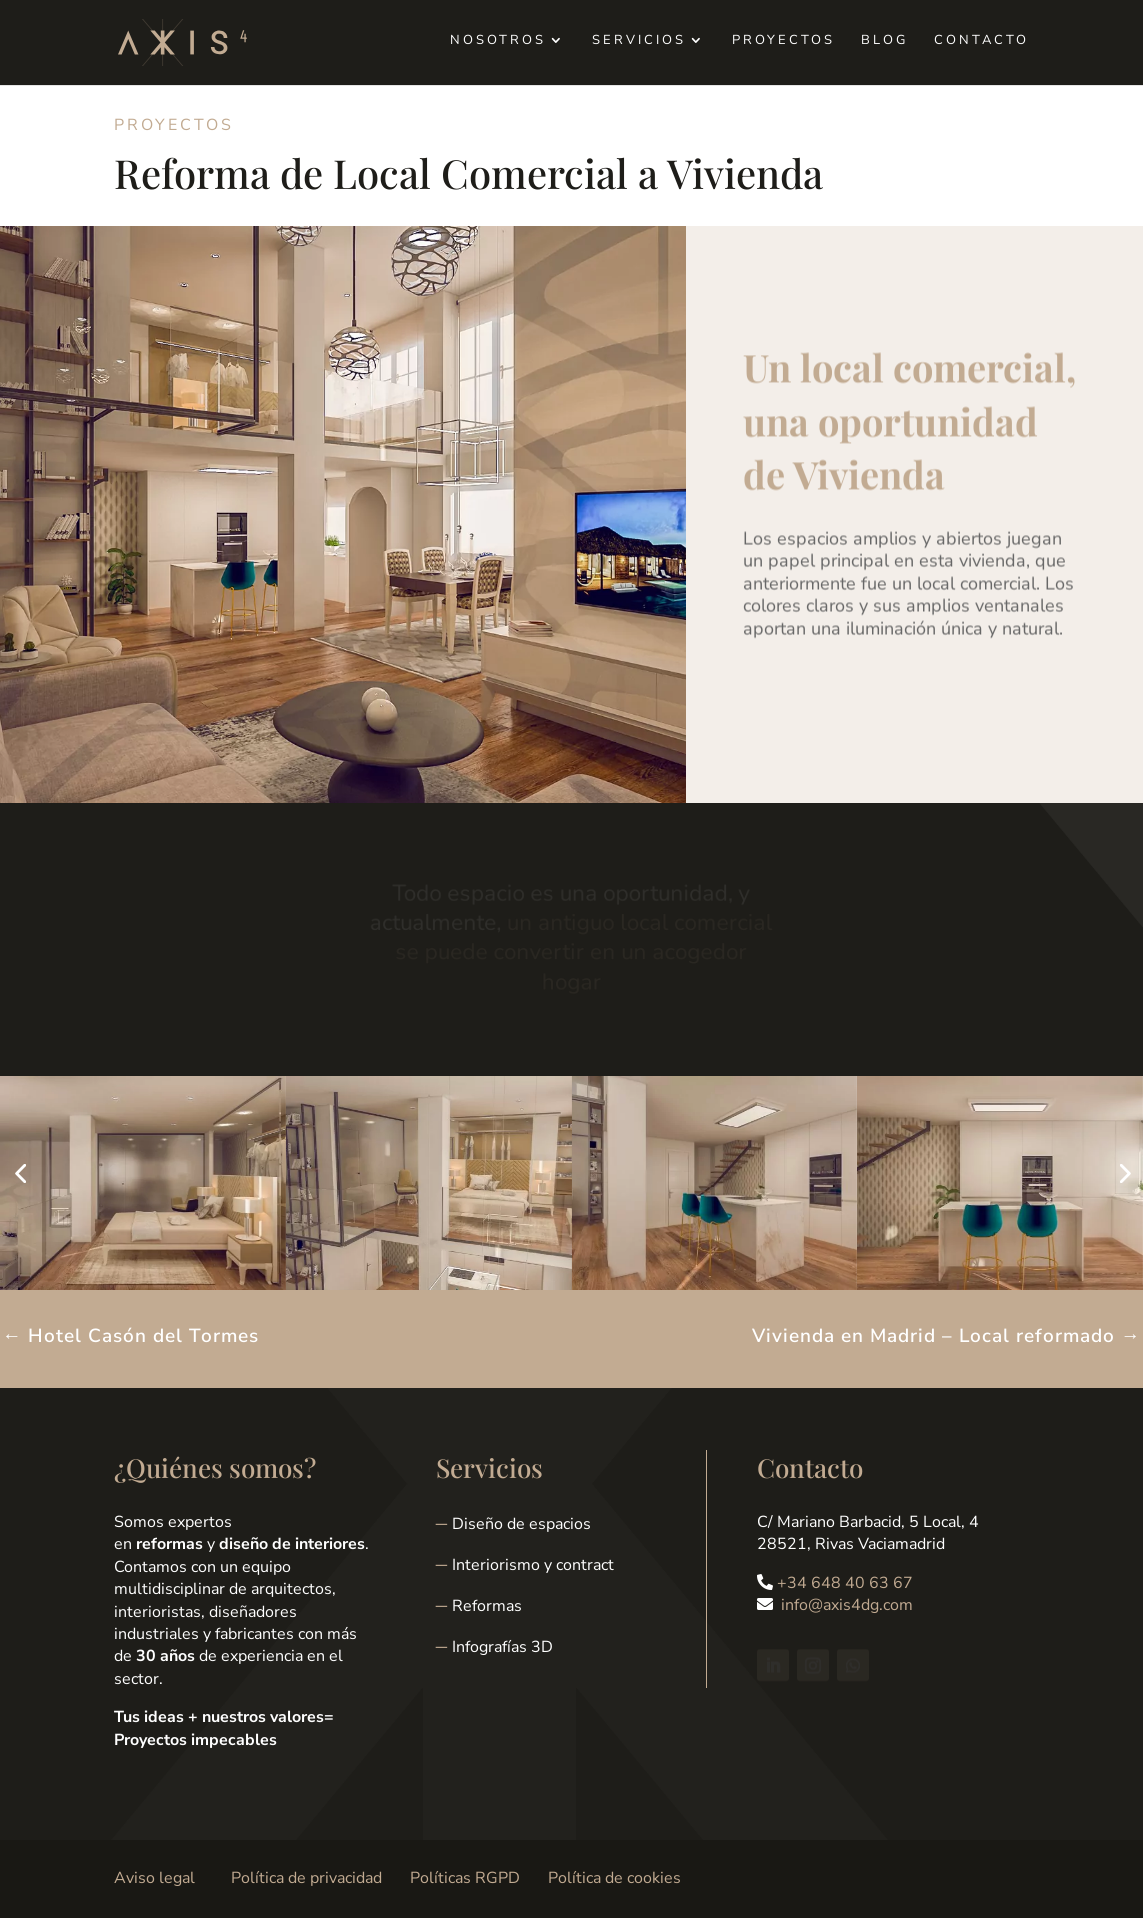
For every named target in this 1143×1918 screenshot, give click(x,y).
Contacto (981, 41)
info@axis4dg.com (847, 1605)
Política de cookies (614, 1878)
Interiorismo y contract (533, 1565)
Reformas (487, 1606)
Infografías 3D (502, 1647)
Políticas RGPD (465, 1878)
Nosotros (498, 41)
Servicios (639, 41)
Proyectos (783, 41)
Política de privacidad (306, 1878)
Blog (884, 41)
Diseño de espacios (521, 1524)
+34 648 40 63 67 (845, 1583)
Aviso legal (154, 1878)
